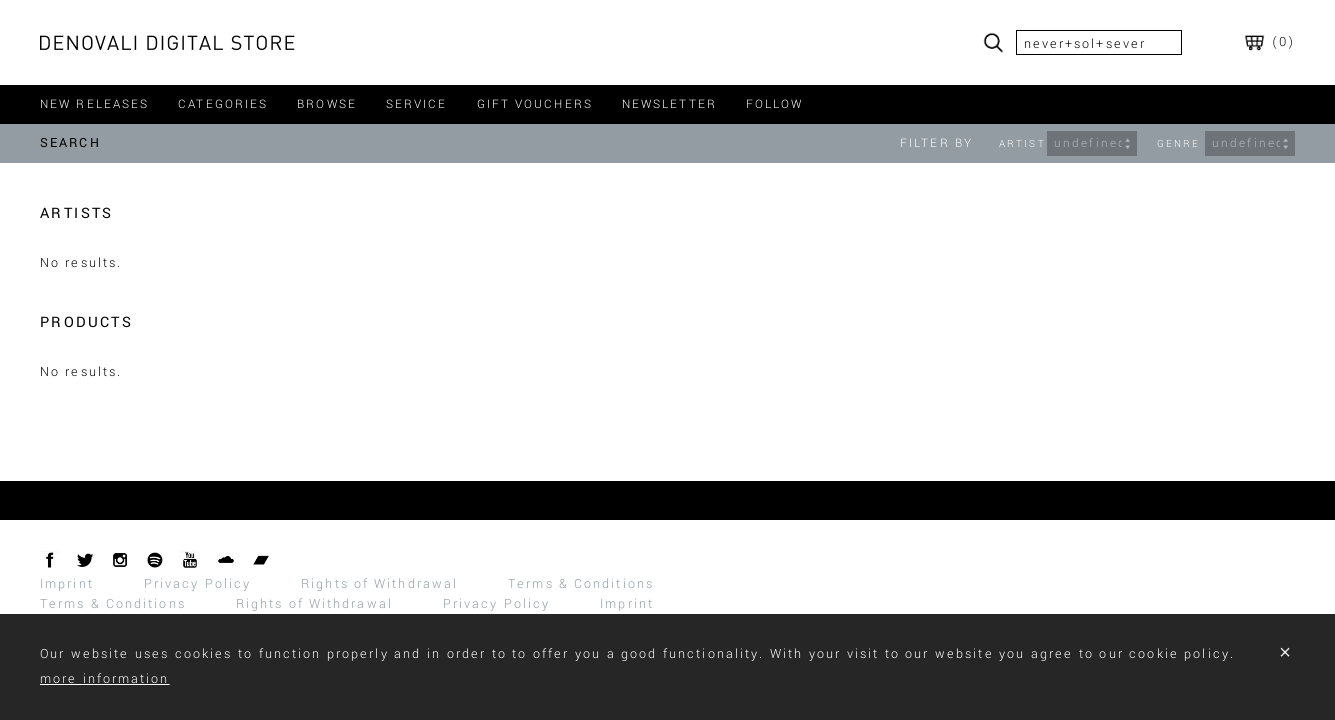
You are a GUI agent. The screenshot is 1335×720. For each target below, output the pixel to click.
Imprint (67, 584)
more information (105, 679)
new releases (94, 104)
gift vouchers (535, 104)
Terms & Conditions (581, 584)
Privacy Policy (197, 584)
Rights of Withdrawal (379, 584)
